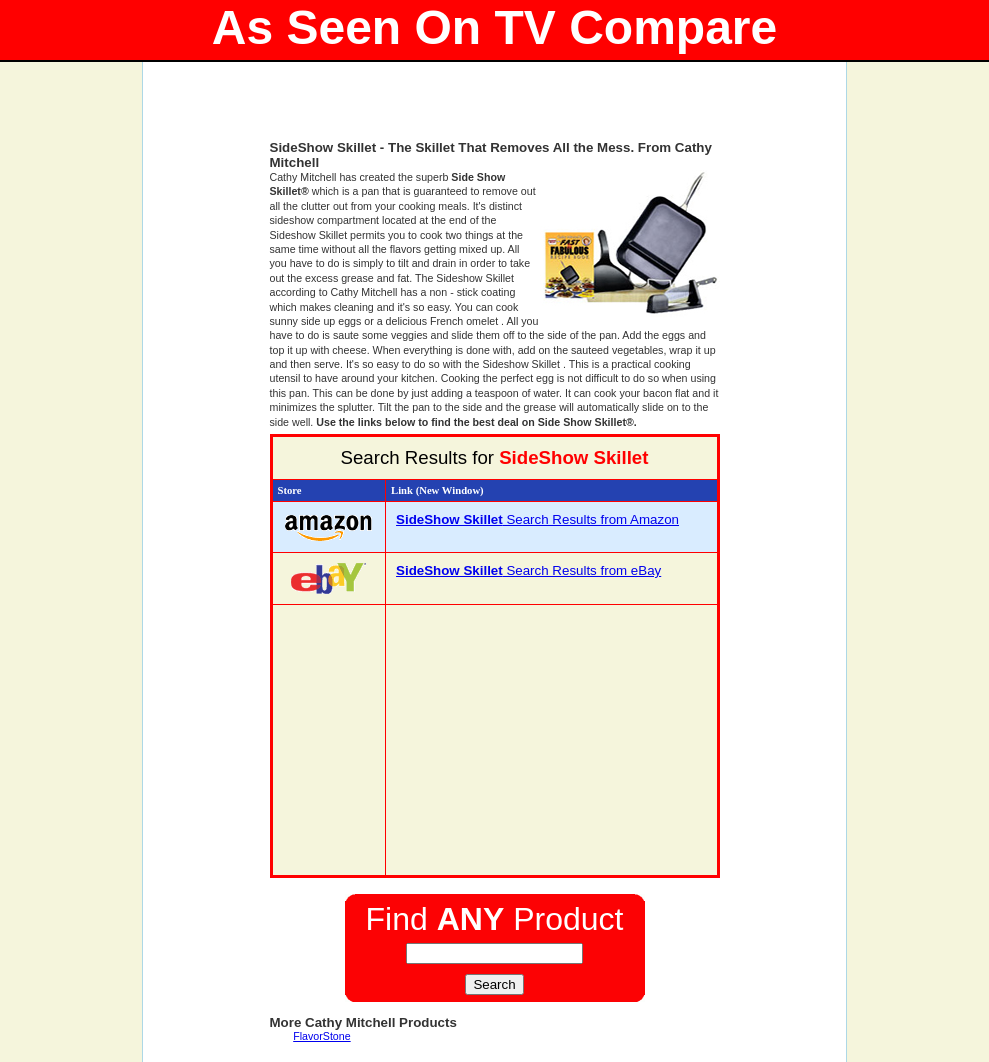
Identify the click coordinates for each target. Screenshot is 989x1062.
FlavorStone (321, 1036)
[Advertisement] (495, 110)
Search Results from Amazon (537, 519)
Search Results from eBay (528, 570)
